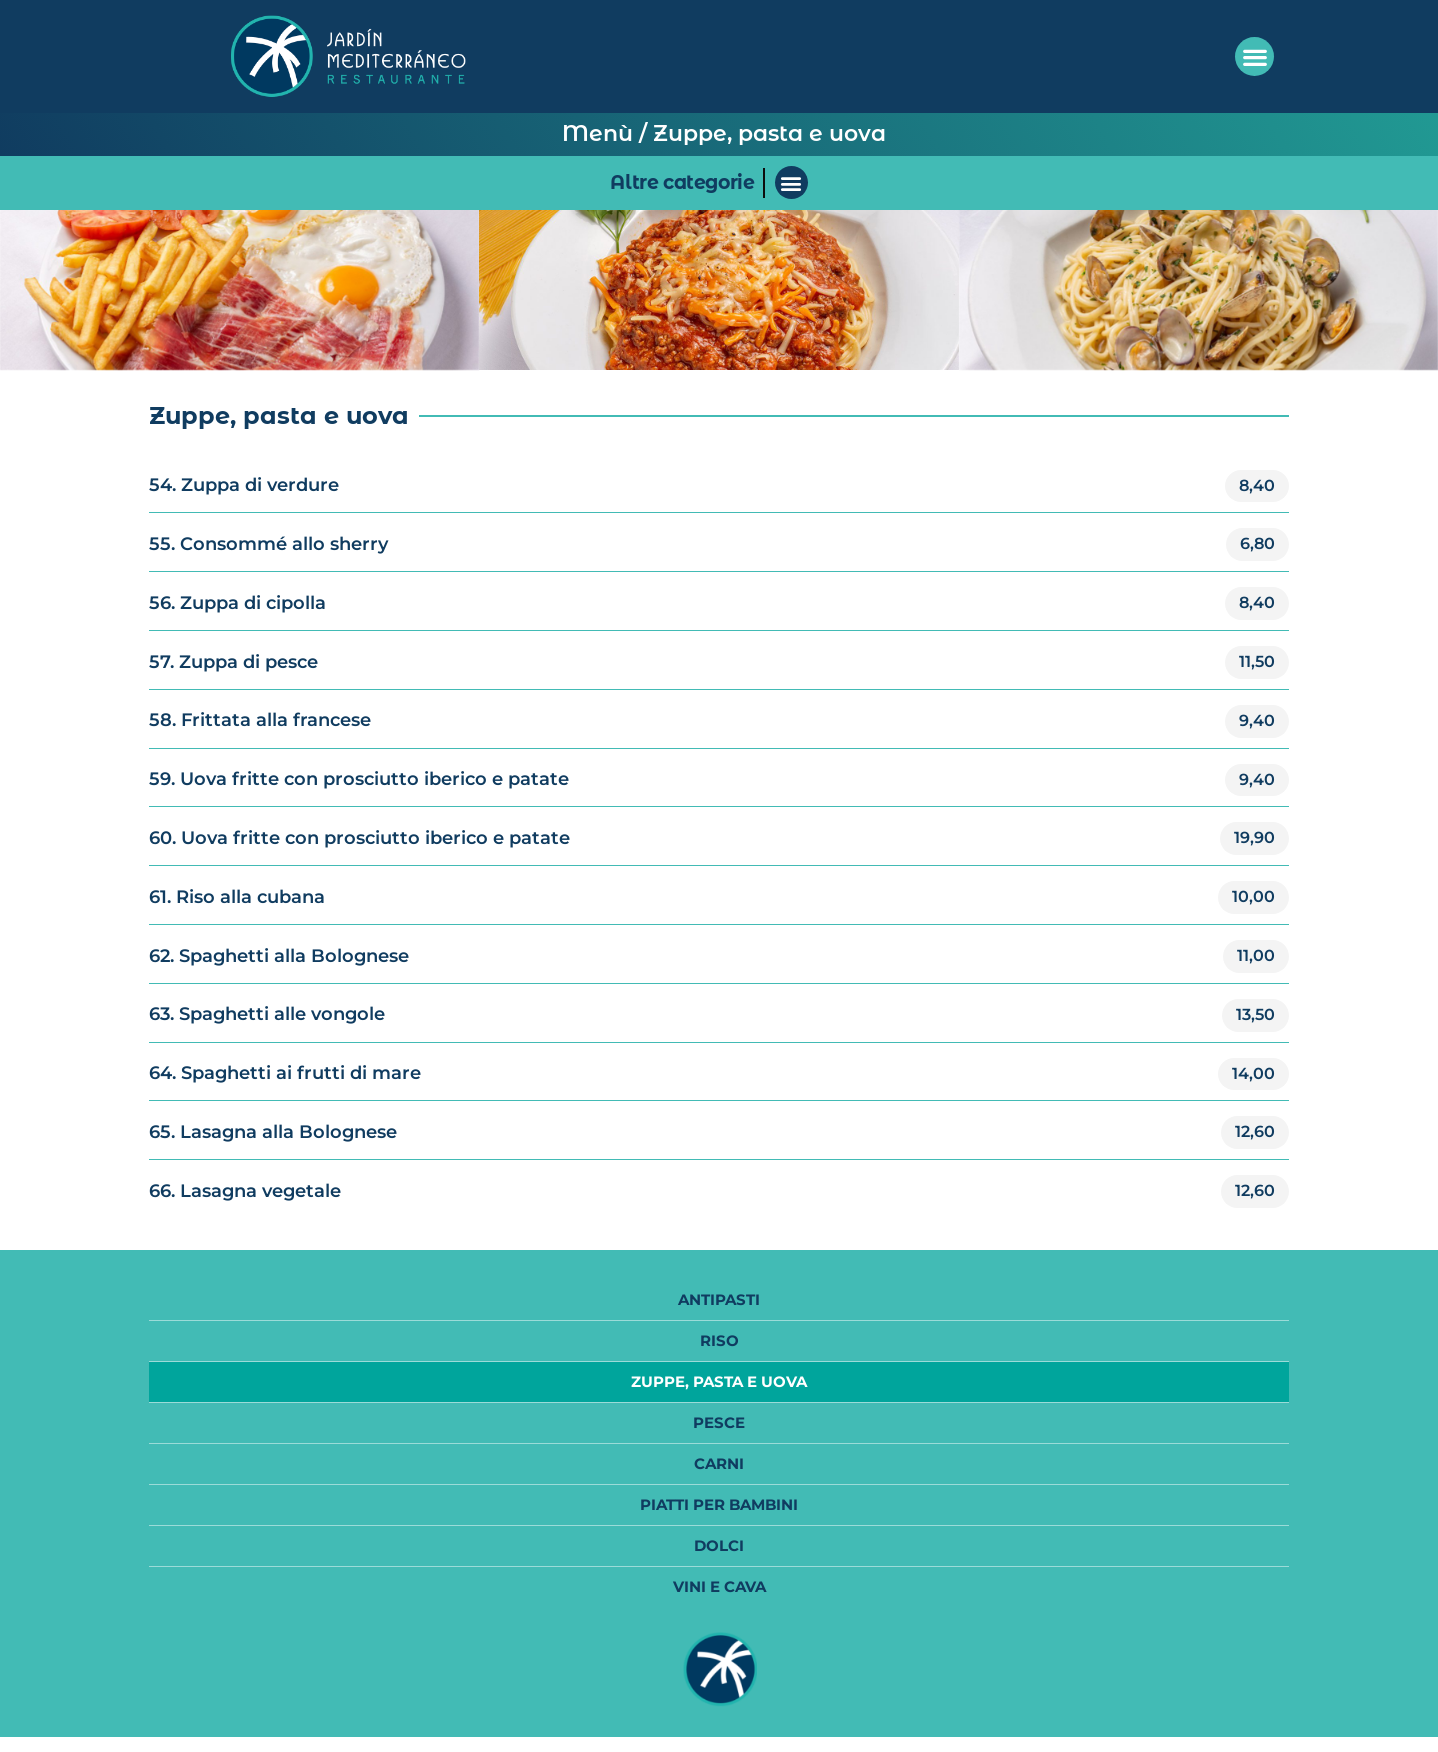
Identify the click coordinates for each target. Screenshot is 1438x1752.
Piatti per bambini (719, 1504)
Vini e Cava (719, 1586)
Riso (719, 1340)
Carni (719, 1463)
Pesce (719, 1422)
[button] (1254, 56)
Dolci (719, 1545)
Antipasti (719, 1299)
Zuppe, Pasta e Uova (719, 1381)
